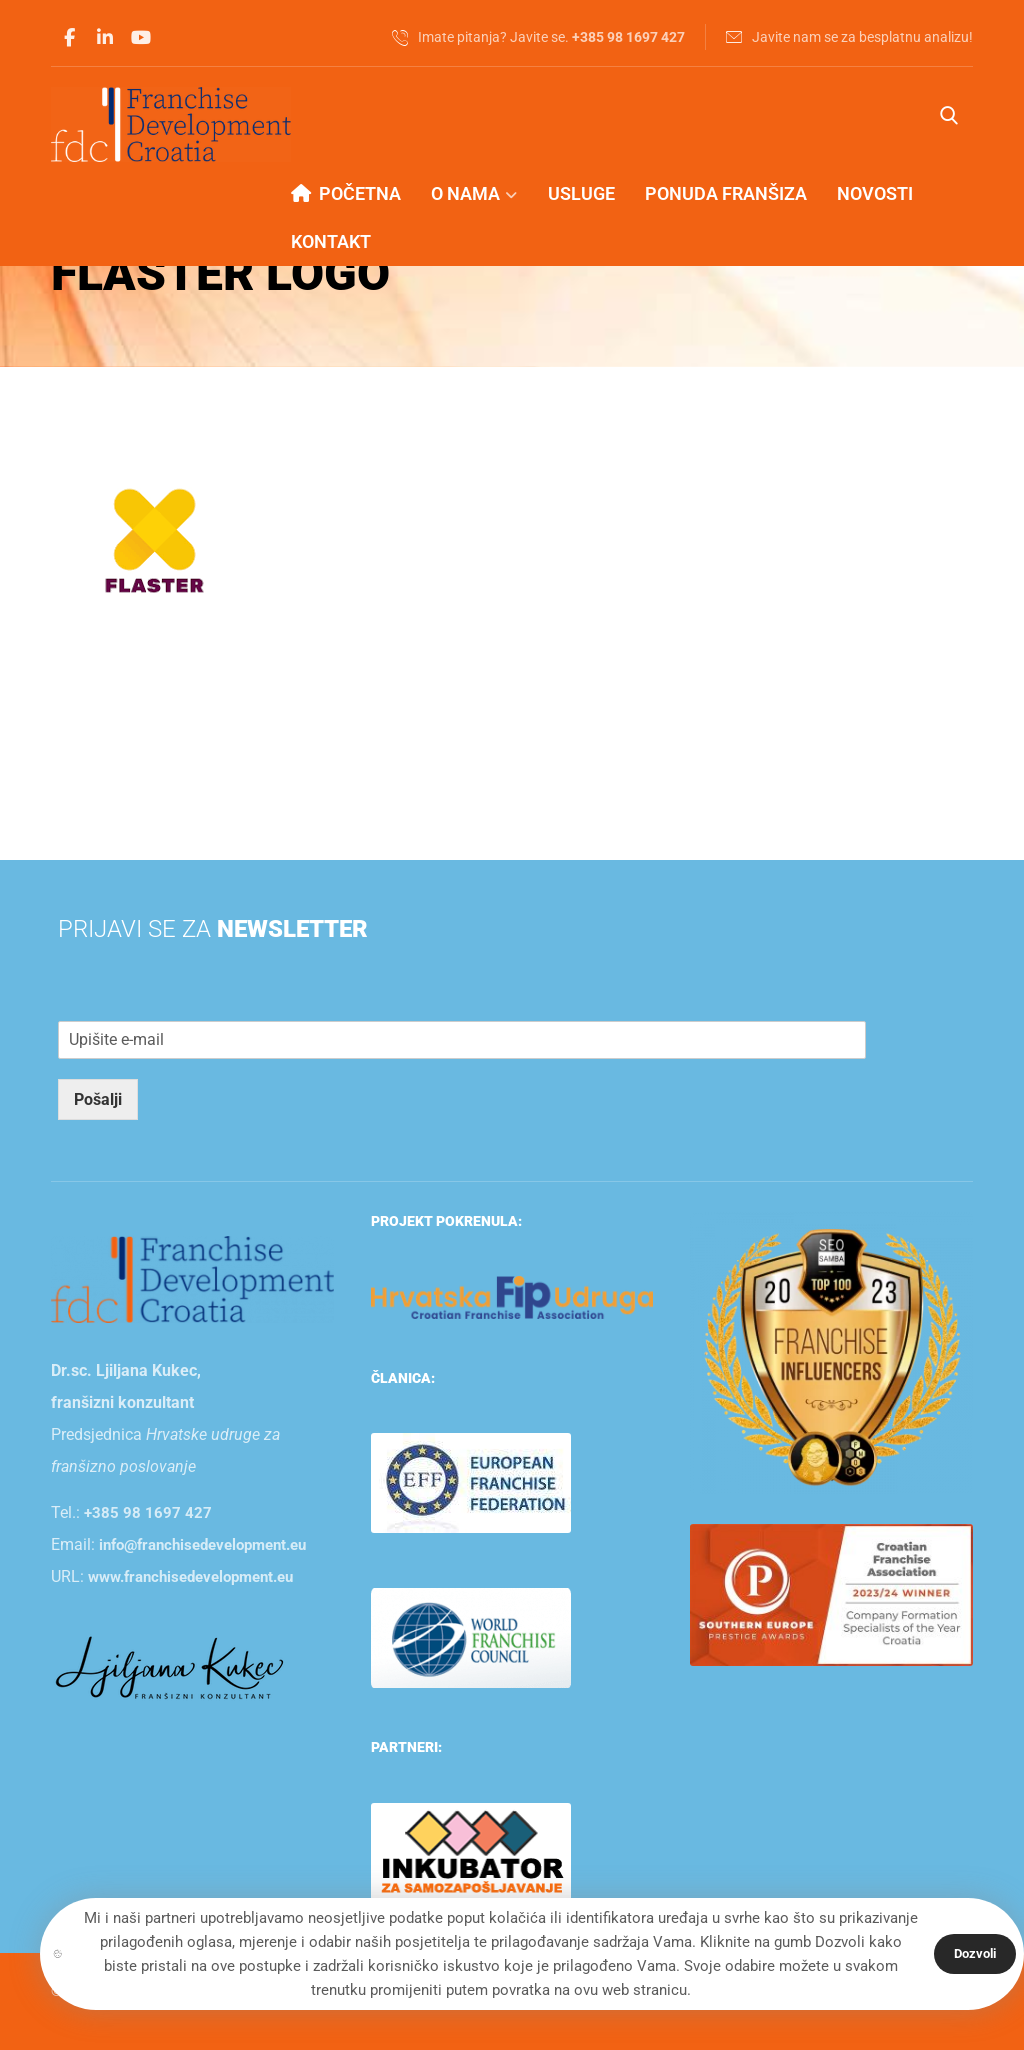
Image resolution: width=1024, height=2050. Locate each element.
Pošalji (98, 1099)
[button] (69, 38)
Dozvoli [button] (975, 1953)
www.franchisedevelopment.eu (190, 1577)
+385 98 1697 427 (148, 1513)
